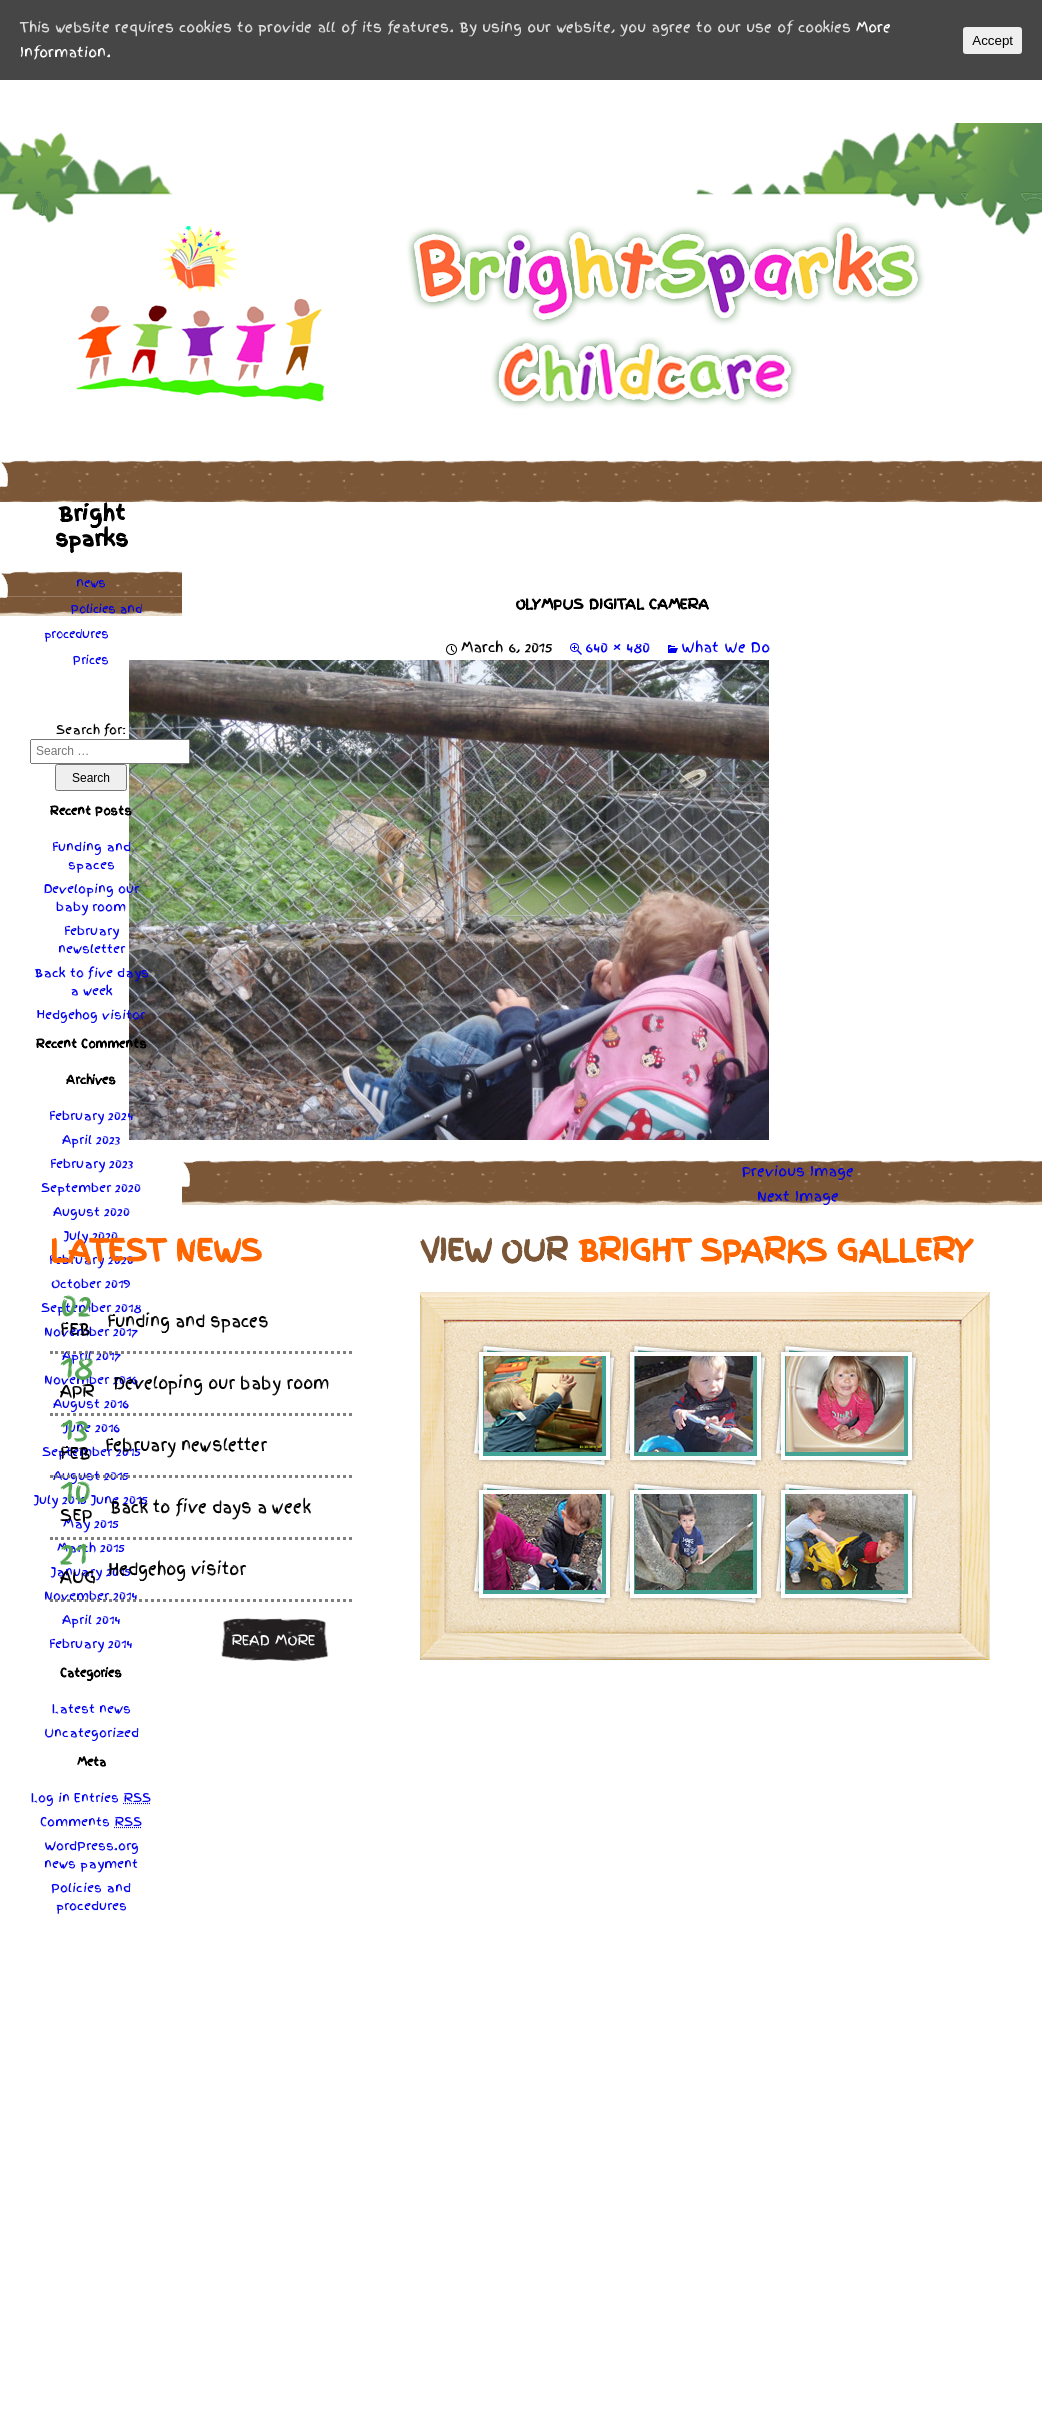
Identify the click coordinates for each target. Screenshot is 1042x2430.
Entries (112, 1798)
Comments (91, 1822)
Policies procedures (93, 621)
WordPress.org (91, 1846)
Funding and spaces (91, 856)
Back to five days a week (91, 982)
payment (109, 1864)
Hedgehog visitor (91, 1015)
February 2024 (91, 1116)
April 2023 (91, 1140)
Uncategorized (91, 1733)
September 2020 (91, 1188)
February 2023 (91, 1164)
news (91, 583)
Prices (91, 660)
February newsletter (91, 940)
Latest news (91, 1709)
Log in (50, 1798)
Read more (273, 1640)
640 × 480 (617, 647)
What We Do (725, 647)
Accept (992, 40)
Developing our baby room (91, 898)
